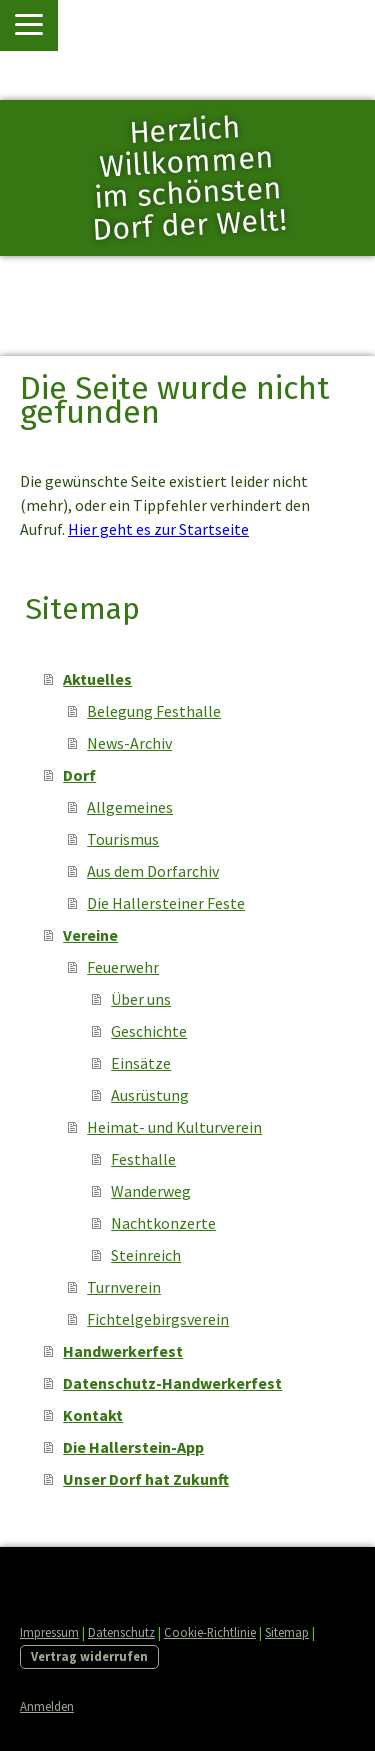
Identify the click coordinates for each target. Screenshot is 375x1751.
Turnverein (124, 1287)
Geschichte (149, 1031)
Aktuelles (97, 679)
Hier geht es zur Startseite (158, 529)
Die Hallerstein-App (133, 1447)
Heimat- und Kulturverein (174, 1127)
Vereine (90, 935)
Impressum (49, 1632)
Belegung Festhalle (154, 711)
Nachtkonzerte (163, 1223)
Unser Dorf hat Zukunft (146, 1479)
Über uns (141, 999)
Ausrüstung (150, 1095)
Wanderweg (151, 1191)
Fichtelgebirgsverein (158, 1319)
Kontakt (93, 1415)
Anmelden (47, 1706)
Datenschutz (121, 1632)
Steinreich (146, 1255)
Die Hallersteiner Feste (166, 903)
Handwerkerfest (123, 1351)
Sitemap (287, 1632)
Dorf (79, 775)
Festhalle (143, 1159)
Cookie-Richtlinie (210, 1632)
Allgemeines (130, 807)
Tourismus (123, 839)
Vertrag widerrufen (89, 1656)
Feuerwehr (123, 967)
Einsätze (141, 1063)
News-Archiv (129, 743)
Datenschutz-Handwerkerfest (172, 1383)
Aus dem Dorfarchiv (153, 871)
